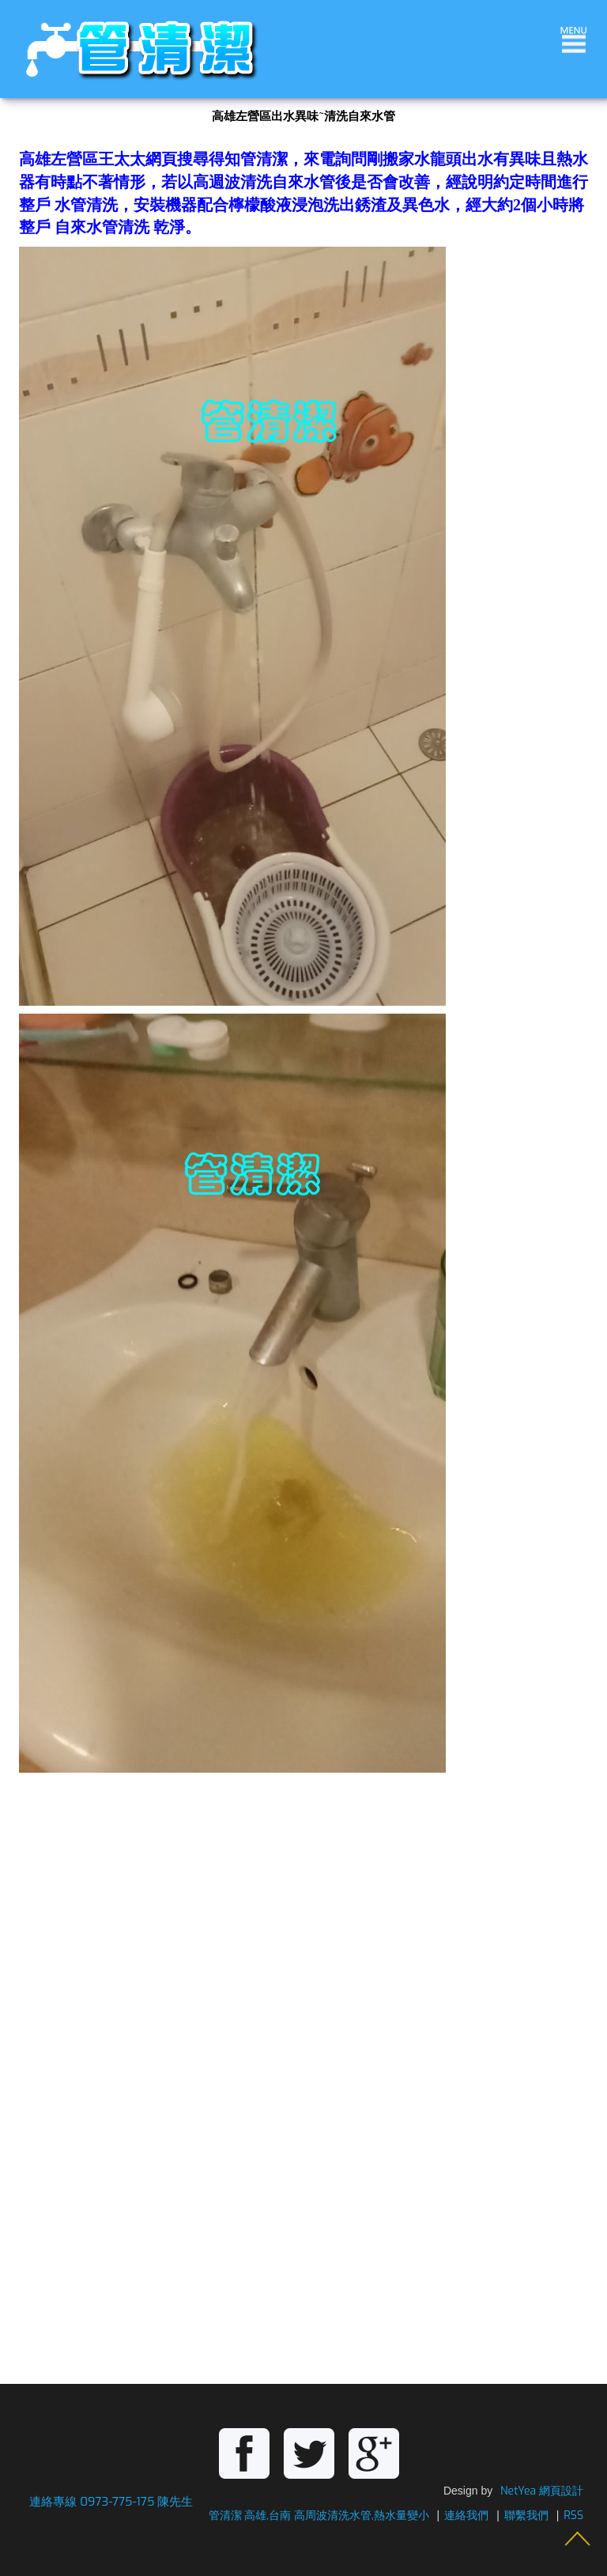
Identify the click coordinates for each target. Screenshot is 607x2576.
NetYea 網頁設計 (541, 2491)
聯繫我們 (526, 2515)
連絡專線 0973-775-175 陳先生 (111, 2502)
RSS (573, 2515)
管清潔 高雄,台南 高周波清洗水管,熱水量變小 (319, 2515)
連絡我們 (466, 2515)
